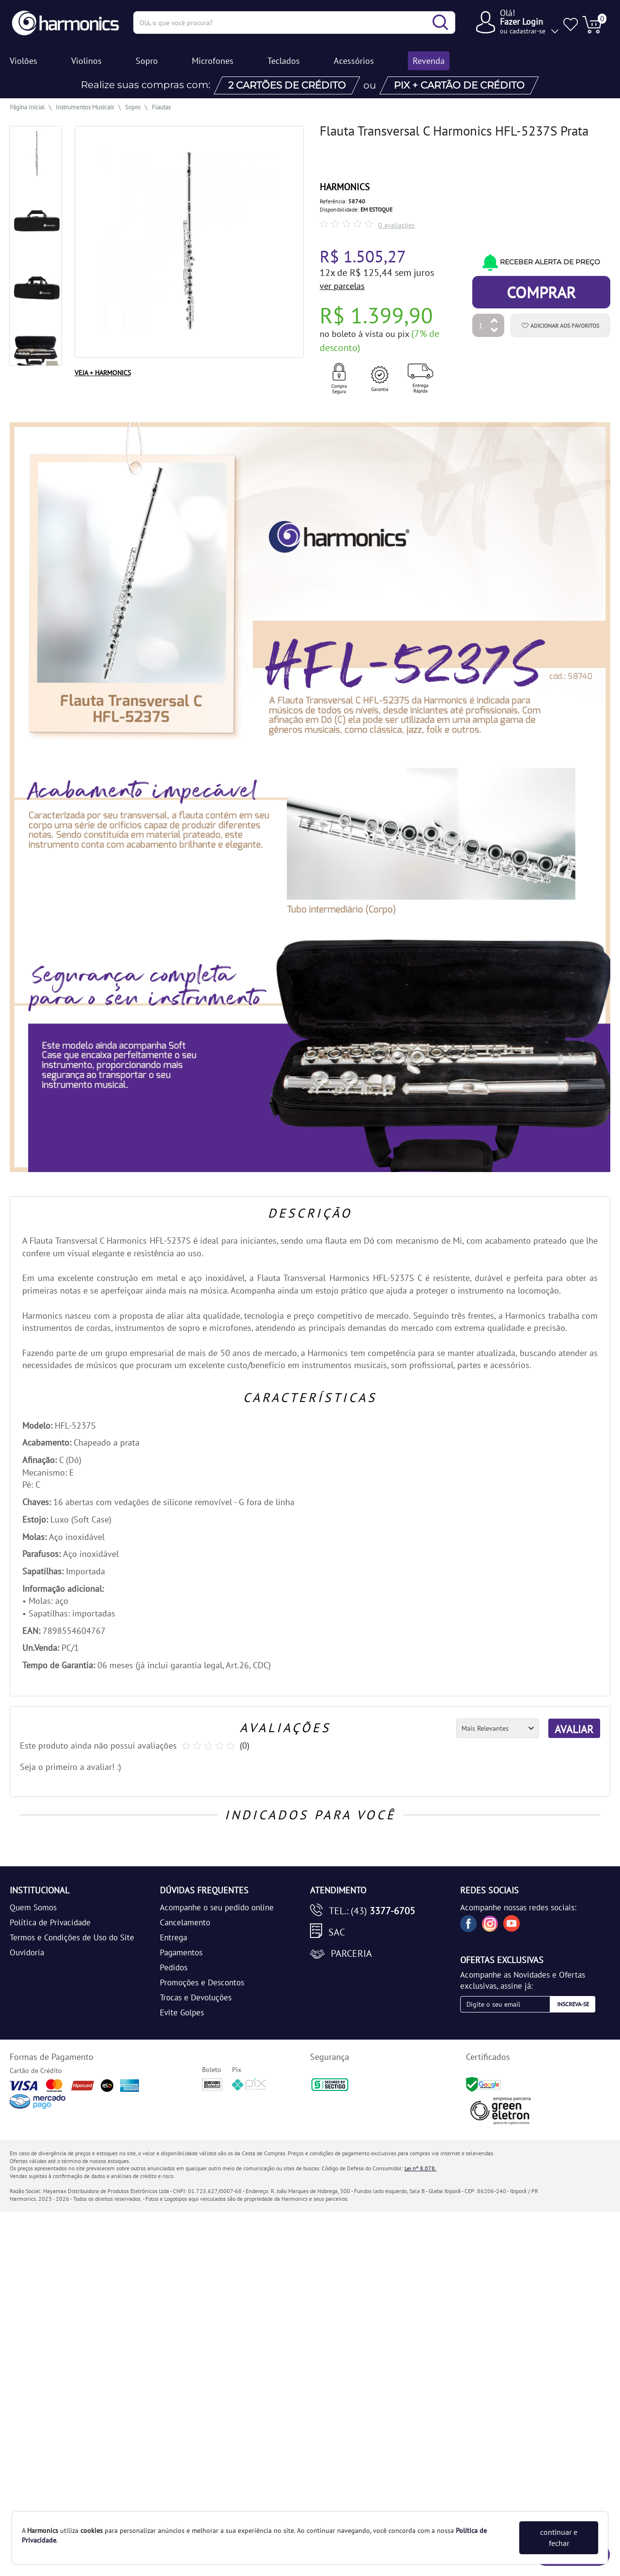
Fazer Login (521, 21)
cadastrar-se (527, 31)
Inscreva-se (573, 2004)
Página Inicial (27, 107)
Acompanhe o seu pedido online (217, 1907)
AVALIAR (574, 1729)
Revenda (429, 60)
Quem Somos (33, 1907)
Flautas (161, 107)
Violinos (86, 60)
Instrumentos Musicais (85, 107)
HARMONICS (345, 187)
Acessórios (354, 60)
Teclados (283, 60)
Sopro (147, 60)
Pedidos (173, 1967)
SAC (336, 1932)
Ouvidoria (27, 1952)
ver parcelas (342, 285)
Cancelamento (185, 1922)
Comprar (541, 292)
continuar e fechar (558, 2537)
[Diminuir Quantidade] (494, 331)
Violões (23, 60)
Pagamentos (181, 1952)
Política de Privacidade (50, 1922)
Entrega (173, 1937)
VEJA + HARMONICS (103, 372)
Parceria (351, 1953)
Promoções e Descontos (202, 1982)
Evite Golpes (182, 2012)
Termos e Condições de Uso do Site (72, 1937)
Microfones (212, 60)
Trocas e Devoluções (196, 1997)
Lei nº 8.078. (420, 2168)
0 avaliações (396, 225)
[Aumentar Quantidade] (494, 321)
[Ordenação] (497, 1728)
